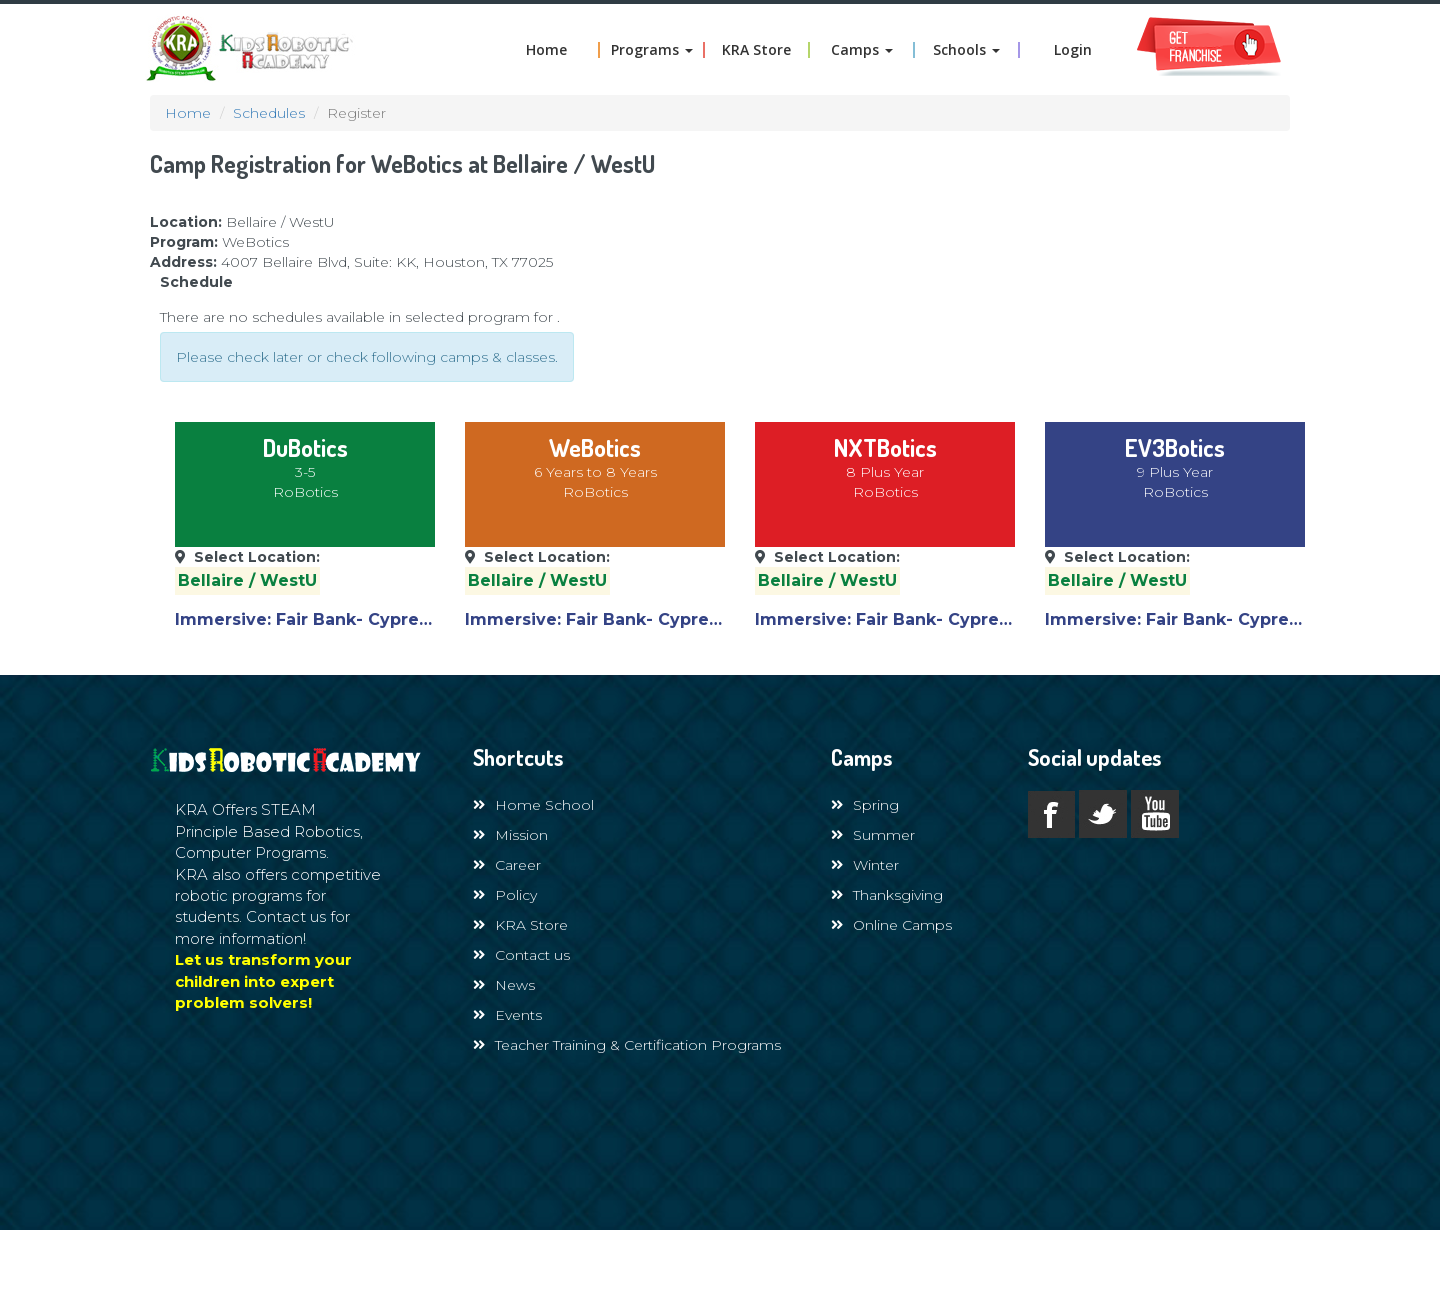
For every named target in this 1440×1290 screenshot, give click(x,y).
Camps (862, 50)
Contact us (521, 955)
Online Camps (891, 925)
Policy (505, 895)
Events (507, 1015)
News (504, 985)
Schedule (196, 282)
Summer (873, 835)
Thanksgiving (887, 895)
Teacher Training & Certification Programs (627, 1045)
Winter (865, 865)
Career (507, 865)
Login (1073, 50)
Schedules (269, 113)
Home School (533, 805)
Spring (865, 805)
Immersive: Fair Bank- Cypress (306, 619)
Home (546, 50)
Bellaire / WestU (247, 580)
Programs (652, 50)
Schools (966, 50)
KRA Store (756, 50)
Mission (510, 835)
